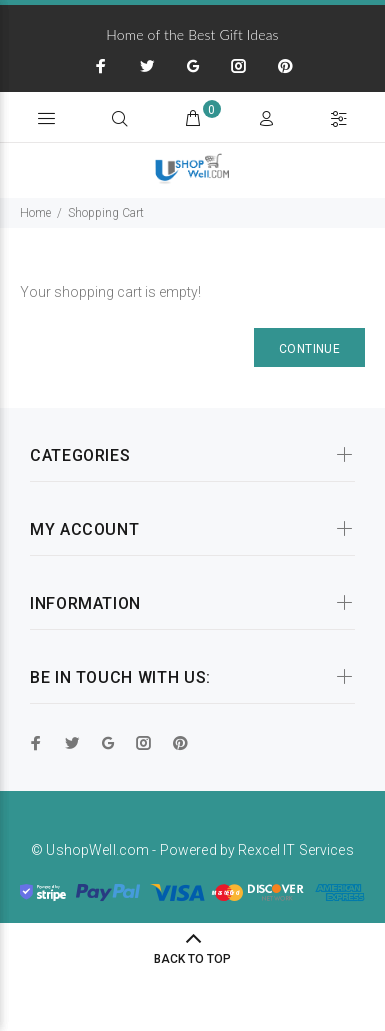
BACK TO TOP (192, 959)
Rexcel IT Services (296, 850)
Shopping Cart (106, 213)
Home (35, 213)
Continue (309, 349)
